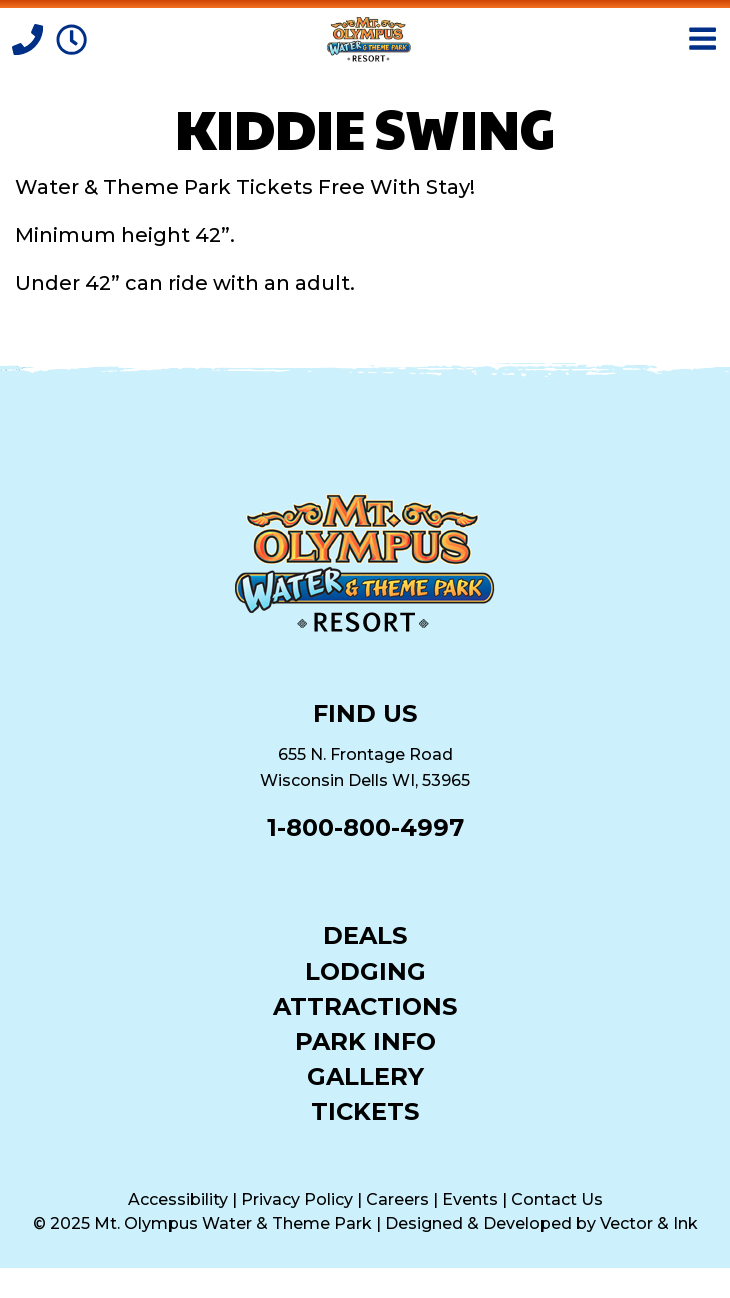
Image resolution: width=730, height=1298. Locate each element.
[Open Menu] (702, 38)
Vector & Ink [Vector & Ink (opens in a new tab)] (649, 1223)
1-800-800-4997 (365, 827)
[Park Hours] (71, 38)
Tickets (365, 1110)
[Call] (30, 38)
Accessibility (178, 1199)
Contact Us (557, 1199)
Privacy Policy (297, 1199)
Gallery (365, 1075)
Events (470, 1199)
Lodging (365, 970)
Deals (365, 934)
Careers (397, 1199)
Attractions (365, 1005)
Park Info (365, 1040)
